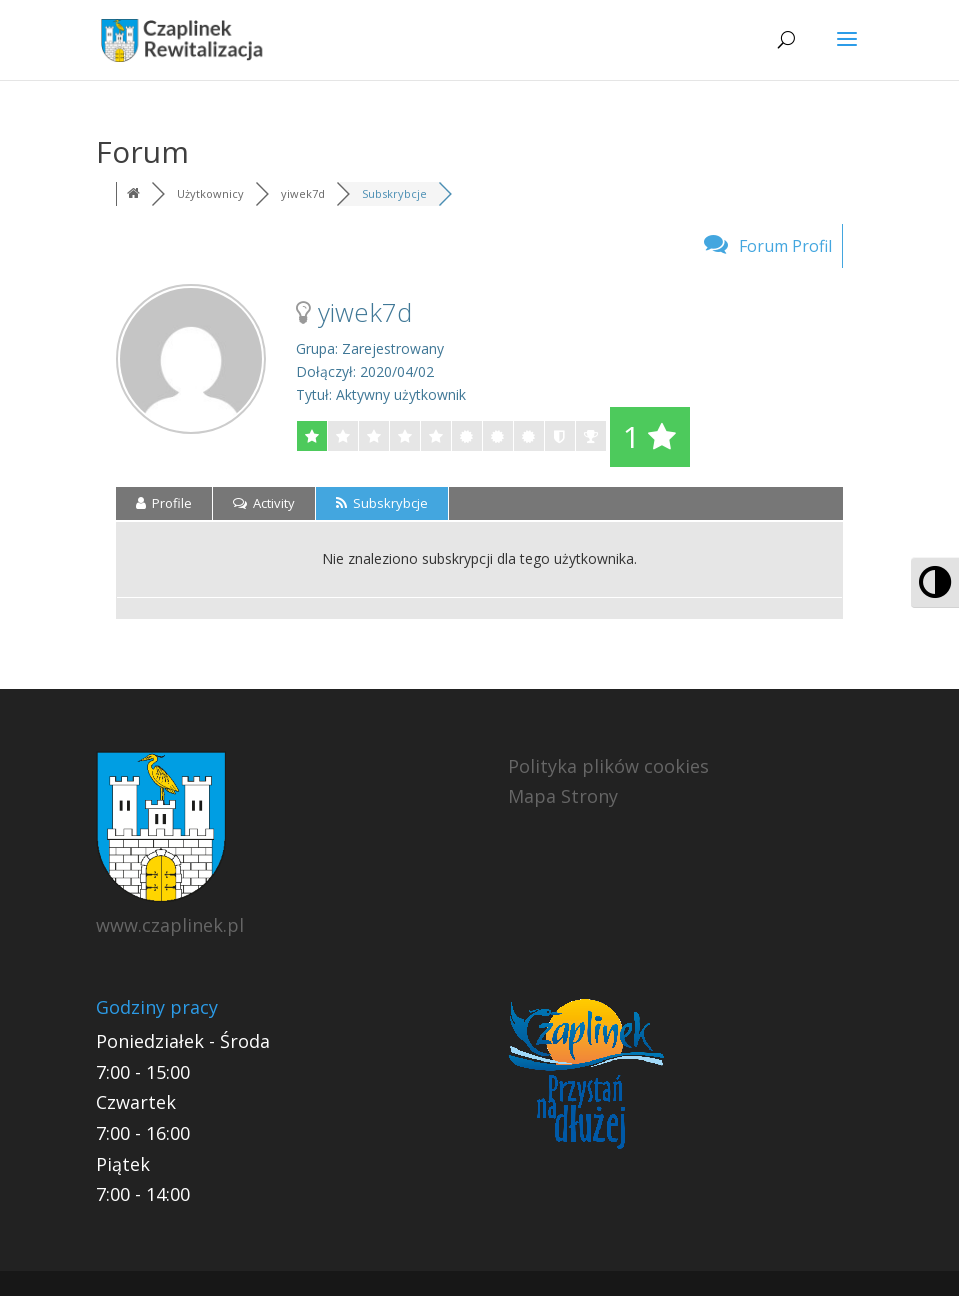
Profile (164, 503)
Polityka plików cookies (608, 766)
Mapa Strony (563, 796)
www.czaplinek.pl (170, 925)
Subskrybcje (394, 193)
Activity (264, 503)
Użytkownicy (210, 193)
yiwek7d (303, 193)
